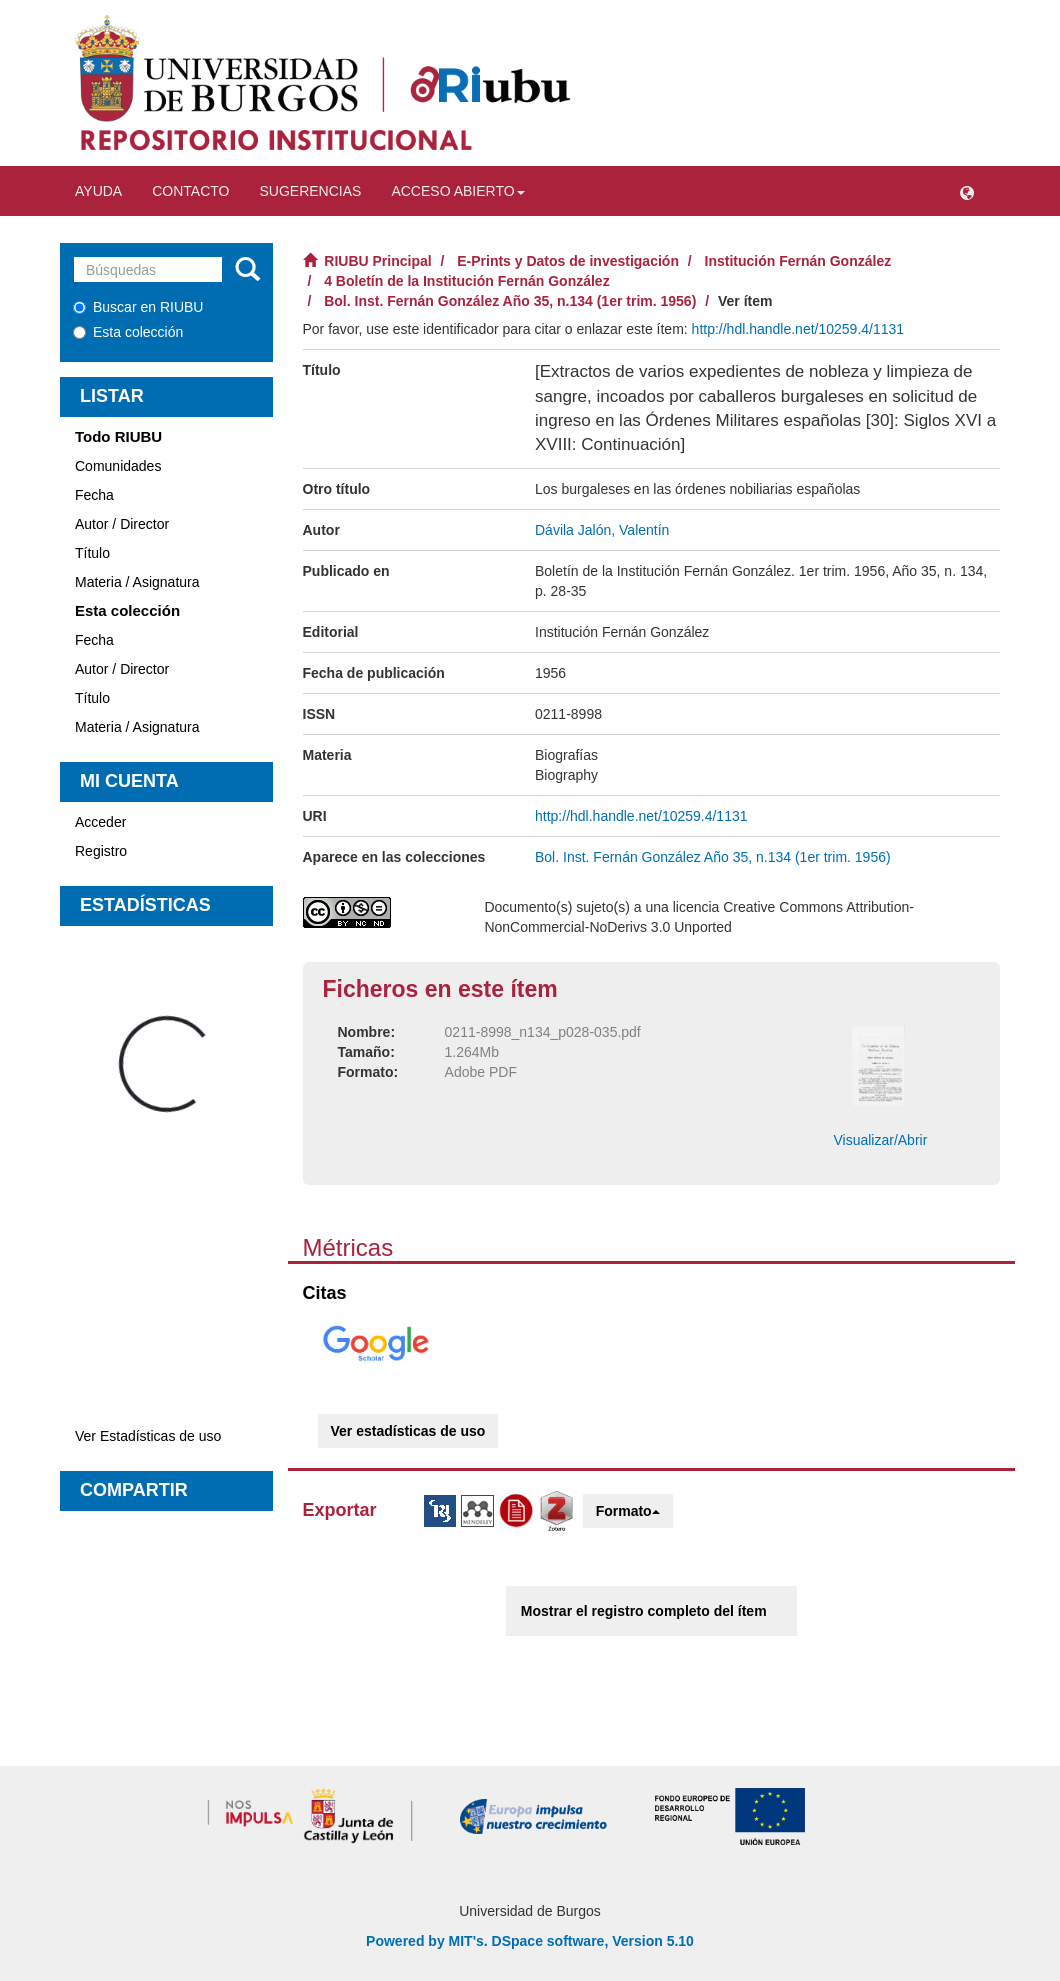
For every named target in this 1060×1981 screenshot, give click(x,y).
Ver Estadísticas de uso (148, 1436)
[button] (967, 191)
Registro (101, 851)
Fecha (94, 495)
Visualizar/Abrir (880, 1140)
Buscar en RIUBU (138, 307)
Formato (628, 1511)
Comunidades (118, 466)
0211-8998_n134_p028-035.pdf (543, 1032)
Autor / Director (122, 524)
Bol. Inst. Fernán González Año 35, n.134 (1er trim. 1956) (510, 301)
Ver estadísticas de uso (408, 1431)
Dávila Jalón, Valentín (602, 530)
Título (92, 553)
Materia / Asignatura (137, 582)
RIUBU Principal (377, 261)
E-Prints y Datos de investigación (568, 261)
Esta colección (128, 332)
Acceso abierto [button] (457, 191)
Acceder (100, 822)
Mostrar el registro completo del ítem (644, 1611)
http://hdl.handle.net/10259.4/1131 (798, 329)
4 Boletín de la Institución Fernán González (466, 281)
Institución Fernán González (798, 261)
